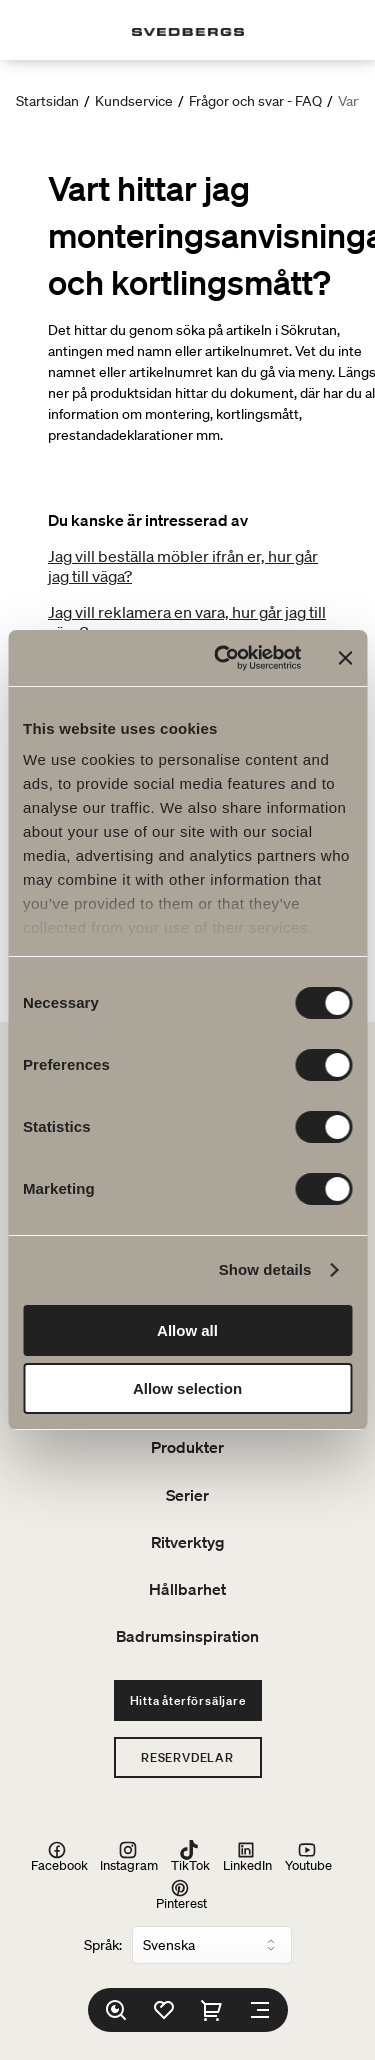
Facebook (59, 1856)
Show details (265, 1269)
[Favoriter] (164, 2010)
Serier (187, 1495)
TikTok (190, 1856)
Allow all (187, 1330)
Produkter (187, 1447)
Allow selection (187, 1388)
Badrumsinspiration (187, 1636)
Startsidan (47, 101)
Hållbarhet (187, 1589)
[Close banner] (345, 658)
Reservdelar (187, 1757)
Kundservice (134, 101)
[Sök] (116, 2010)
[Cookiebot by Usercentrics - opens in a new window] (223, 658)
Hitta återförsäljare (188, 1700)
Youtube (308, 1856)
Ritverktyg (188, 1542)
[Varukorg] (212, 2010)
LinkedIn (247, 1856)
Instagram (129, 1856)
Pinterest (181, 1894)
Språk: (103, 1945)
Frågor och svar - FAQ (255, 101)
